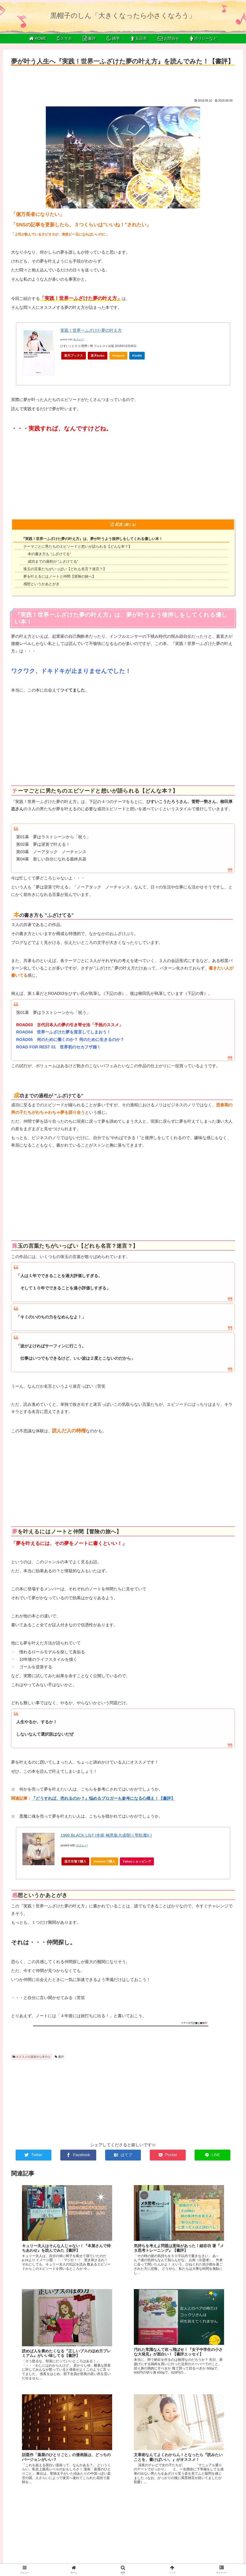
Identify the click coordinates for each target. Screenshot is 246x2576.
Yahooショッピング (138, 1862)
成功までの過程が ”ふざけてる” (53, 561)
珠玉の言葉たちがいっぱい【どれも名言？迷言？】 (65, 569)
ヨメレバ (78, 339)
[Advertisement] (123, 80)
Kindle (137, 355)
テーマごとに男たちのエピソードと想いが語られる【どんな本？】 (77, 546)
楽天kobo (97, 355)
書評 (59, 2056)
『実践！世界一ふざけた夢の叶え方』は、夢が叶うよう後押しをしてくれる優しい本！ (92, 539)
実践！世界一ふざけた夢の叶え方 (91, 330)
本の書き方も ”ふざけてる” (49, 554)
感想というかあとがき (41, 584)
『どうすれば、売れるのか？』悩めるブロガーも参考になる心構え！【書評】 (103, 1798)
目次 (119, 524)
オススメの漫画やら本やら (32, 2056)
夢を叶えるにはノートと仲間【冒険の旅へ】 (59, 576)
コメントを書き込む (123, 2522)
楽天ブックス (73, 355)
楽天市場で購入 (75, 1861)
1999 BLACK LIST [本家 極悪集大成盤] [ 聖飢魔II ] (106, 1835)
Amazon (118, 355)
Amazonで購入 (104, 1861)
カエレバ (82, 1845)
